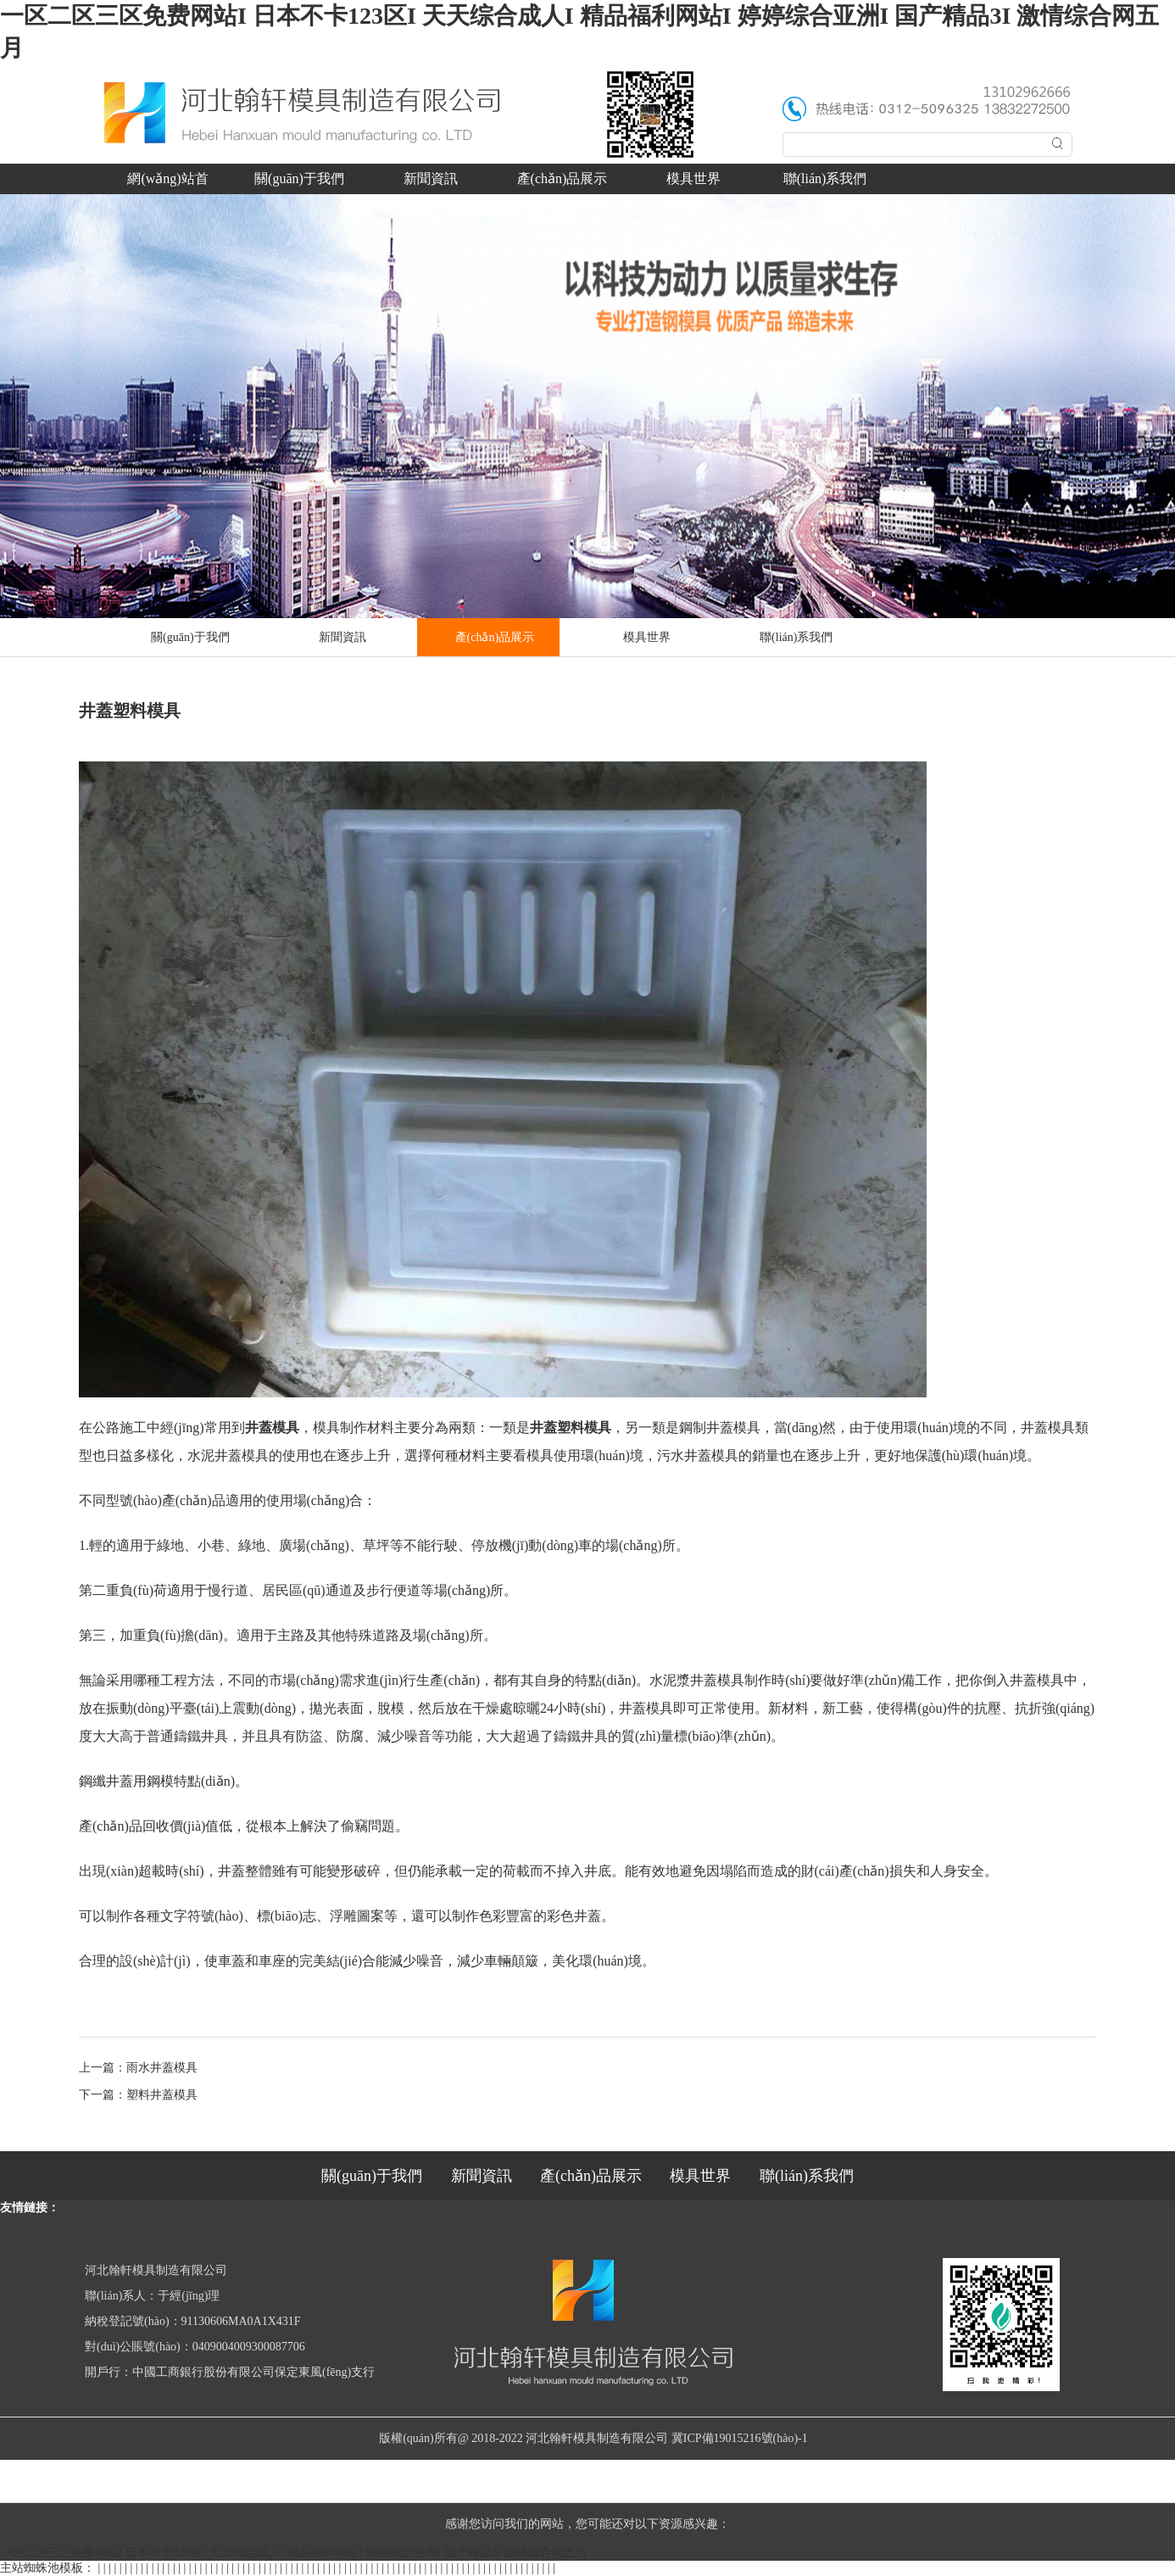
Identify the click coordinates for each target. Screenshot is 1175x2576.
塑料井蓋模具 (162, 2094)
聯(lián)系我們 (825, 178)
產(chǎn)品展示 (562, 178)
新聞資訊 (431, 178)
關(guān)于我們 (299, 178)
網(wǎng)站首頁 (167, 182)
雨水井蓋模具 (162, 2067)
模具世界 (693, 178)
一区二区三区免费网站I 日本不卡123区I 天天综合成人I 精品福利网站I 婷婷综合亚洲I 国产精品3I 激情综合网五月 (294, 2552)
